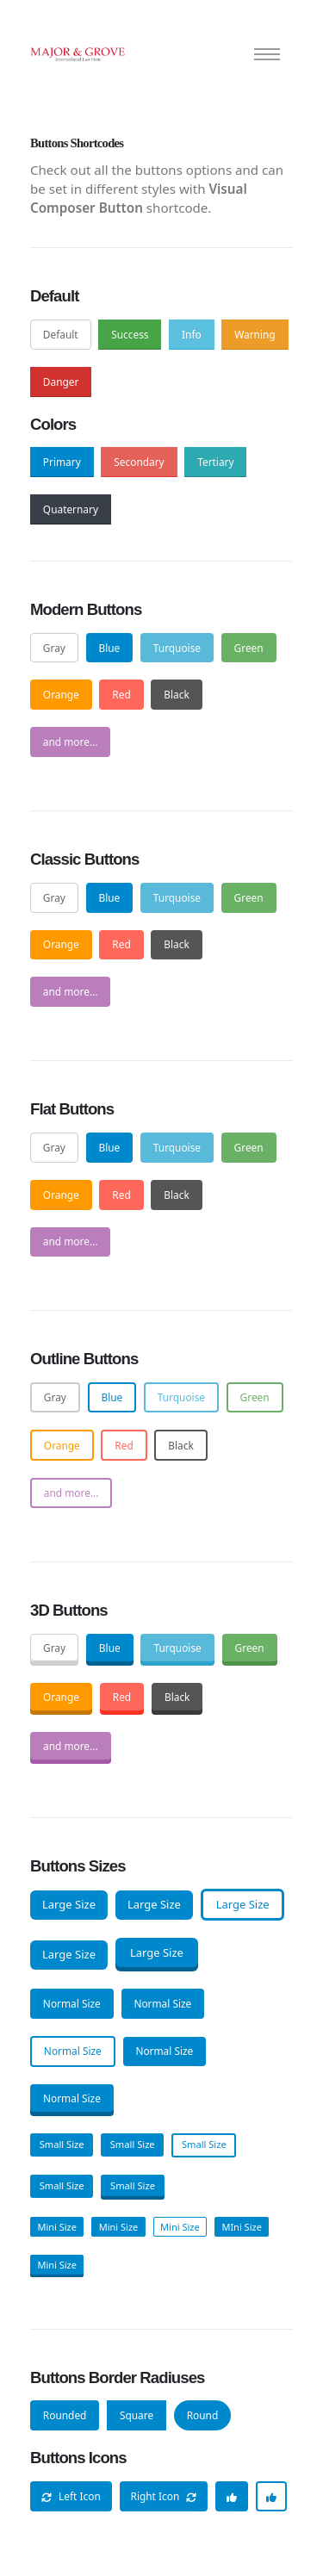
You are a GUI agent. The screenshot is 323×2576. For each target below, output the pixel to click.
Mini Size (57, 2226)
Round (203, 2415)
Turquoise (177, 648)
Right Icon (164, 2496)
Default (60, 334)
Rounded (65, 2415)
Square (136, 2415)
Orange (61, 694)
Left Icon (71, 2496)
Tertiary (215, 462)
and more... (70, 741)
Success (129, 334)
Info (192, 334)
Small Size (62, 2144)
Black (176, 694)
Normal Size (72, 2003)
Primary (62, 462)
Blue (109, 648)
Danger (61, 381)
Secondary (139, 462)
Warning (254, 334)
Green (249, 648)
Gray (54, 648)
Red (121, 694)
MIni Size (241, 2226)
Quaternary (70, 509)
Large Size (69, 1904)
